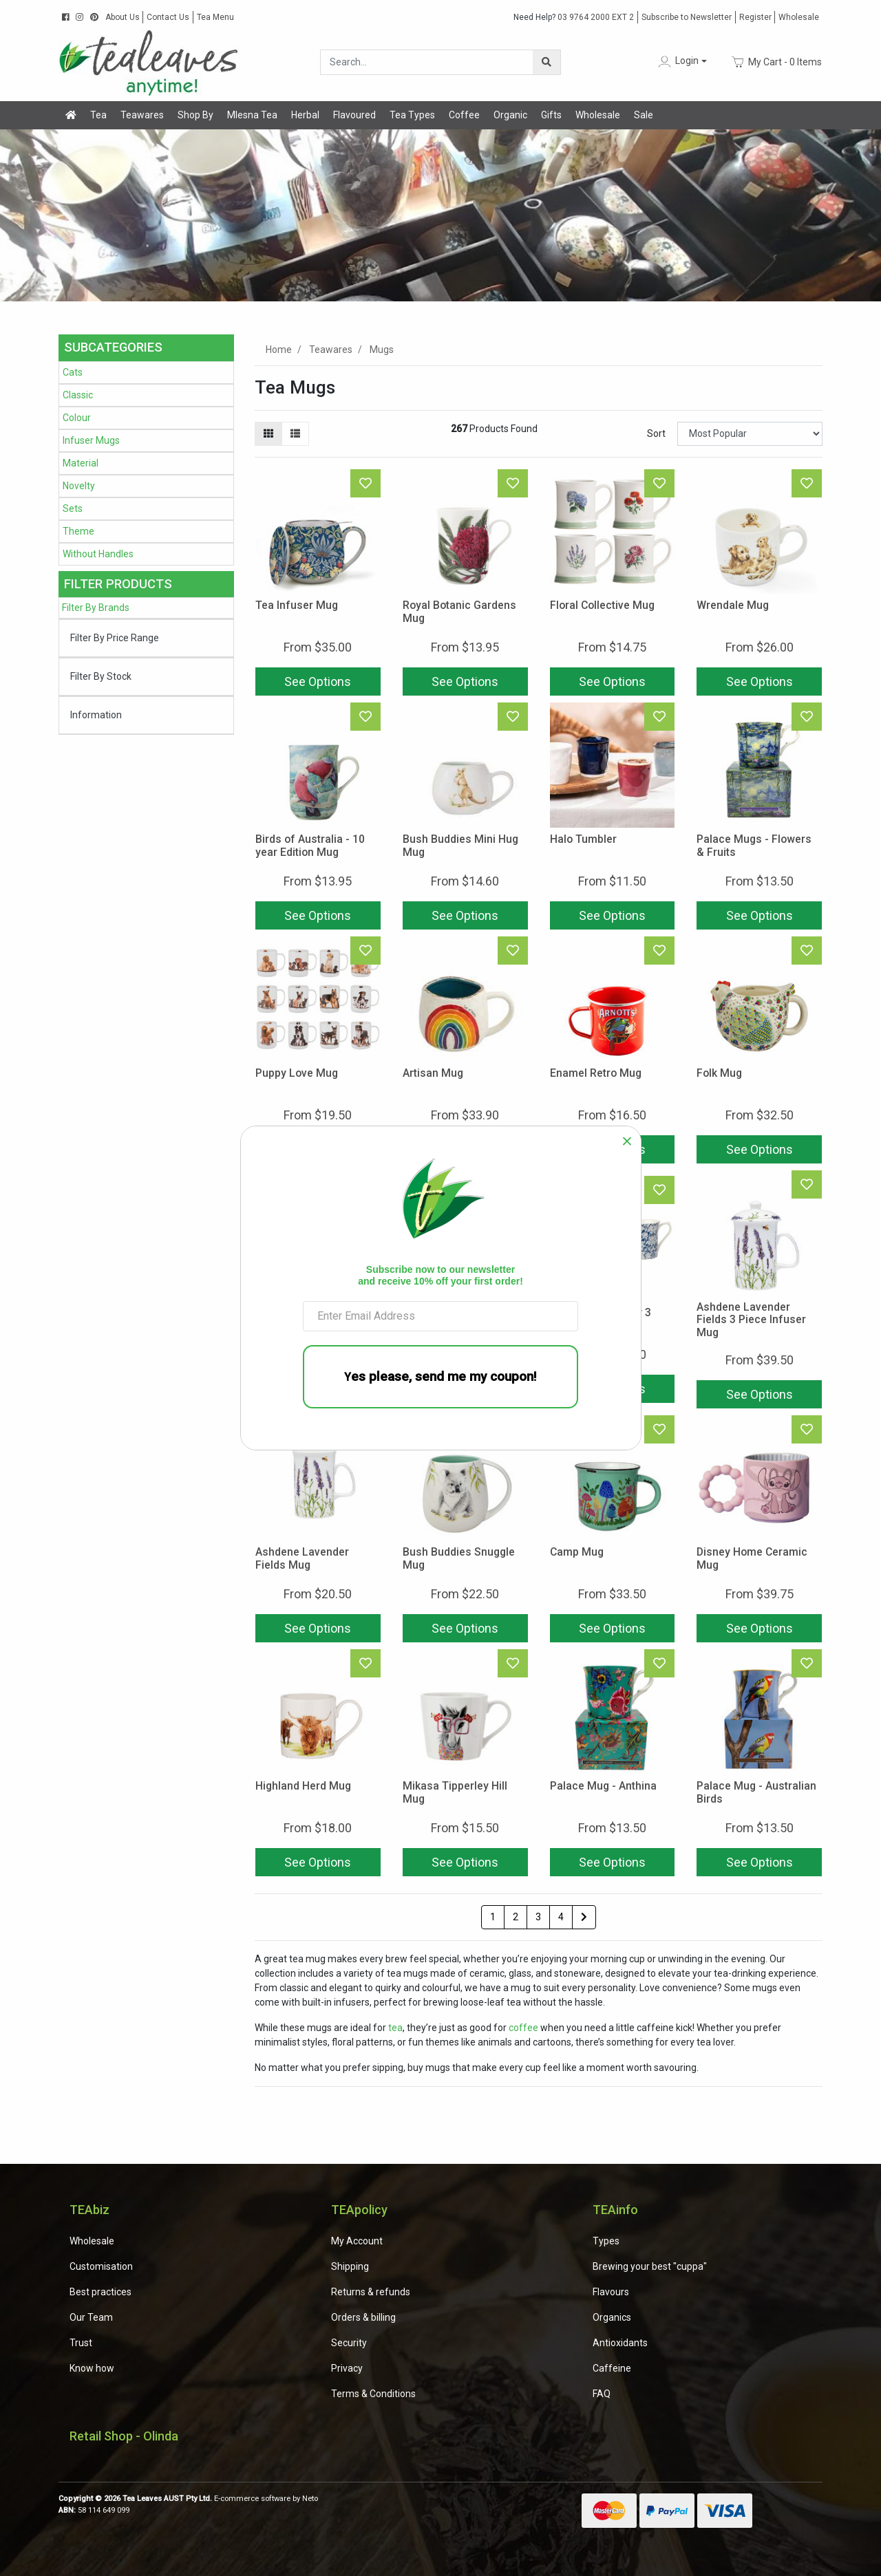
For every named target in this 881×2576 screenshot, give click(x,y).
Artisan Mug (433, 1073)
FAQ (602, 2393)
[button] (681, 61)
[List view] (295, 434)
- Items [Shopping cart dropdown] (777, 62)
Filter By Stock (100, 676)
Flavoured (354, 114)
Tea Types (412, 114)
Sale (643, 114)
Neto (310, 2498)
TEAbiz (89, 2209)
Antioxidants (620, 2342)
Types (606, 2240)
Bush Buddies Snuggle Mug (459, 1558)
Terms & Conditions (373, 2393)
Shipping (350, 2266)
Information (96, 714)
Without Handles (98, 553)
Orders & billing (363, 2317)
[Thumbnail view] (268, 434)
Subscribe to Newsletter (686, 17)
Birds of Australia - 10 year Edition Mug (310, 846)
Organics (612, 2317)
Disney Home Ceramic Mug (752, 1558)
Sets (73, 508)
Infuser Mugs (91, 440)
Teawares (142, 114)
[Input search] (427, 62)
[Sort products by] (749, 434)
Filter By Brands (95, 607)
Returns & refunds (370, 2291)
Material (80, 463)
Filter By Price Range (114, 637)
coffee (523, 2027)
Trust (81, 2342)
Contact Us (168, 17)
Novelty (79, 485)
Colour (77, 417)
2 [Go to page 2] (515, 1916)
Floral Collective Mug (602, 605)
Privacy (347, 2368)
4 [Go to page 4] (561, 1916)
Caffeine (612, 2368)
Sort (656, 433)
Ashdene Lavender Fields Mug (302, 1558)
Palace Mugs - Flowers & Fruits (754, 846)
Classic (78, 394)
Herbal (305, 114)
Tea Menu (215, 17)
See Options (317, 681)
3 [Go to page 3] (538, 1916)
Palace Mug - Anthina (603, 1785)
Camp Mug (577, 1551)
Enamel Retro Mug (595, 1073)
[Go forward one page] (584, 1917)
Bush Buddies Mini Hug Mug (460, 846)
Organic (510, 114)
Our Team (91, 2317)
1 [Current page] (493, 1916)
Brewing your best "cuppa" (650, 2266)
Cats (73, 372)
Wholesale (798, 17)
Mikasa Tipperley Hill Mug (455, 1792)
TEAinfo (615, 2209)
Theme (78, 531)
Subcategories (113, 347)
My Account (357, 2240)
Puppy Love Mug (296, 1073)
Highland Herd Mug (303, 1785)
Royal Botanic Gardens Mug (459, 612)
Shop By (195, 114)
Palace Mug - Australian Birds (756, 1792)
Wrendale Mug (733, 605)
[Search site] (546, 62)
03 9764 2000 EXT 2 (573, 17)
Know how (92, 2368)
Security (349, 2342)
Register (755, 17)
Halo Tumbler (583, 839)
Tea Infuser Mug (296, 605)
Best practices (100, 2291)
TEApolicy (359, 2209)
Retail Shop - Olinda (124, 2436)
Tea (98, 114)
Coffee (464, 114)
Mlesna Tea (252, 114)
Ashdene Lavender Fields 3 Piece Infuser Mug (751, 1320)
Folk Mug (719, 1073)
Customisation (101, 2266)
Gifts (551, 114)
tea (395, 2027)
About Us (122, 17)
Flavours (611, 2291)
